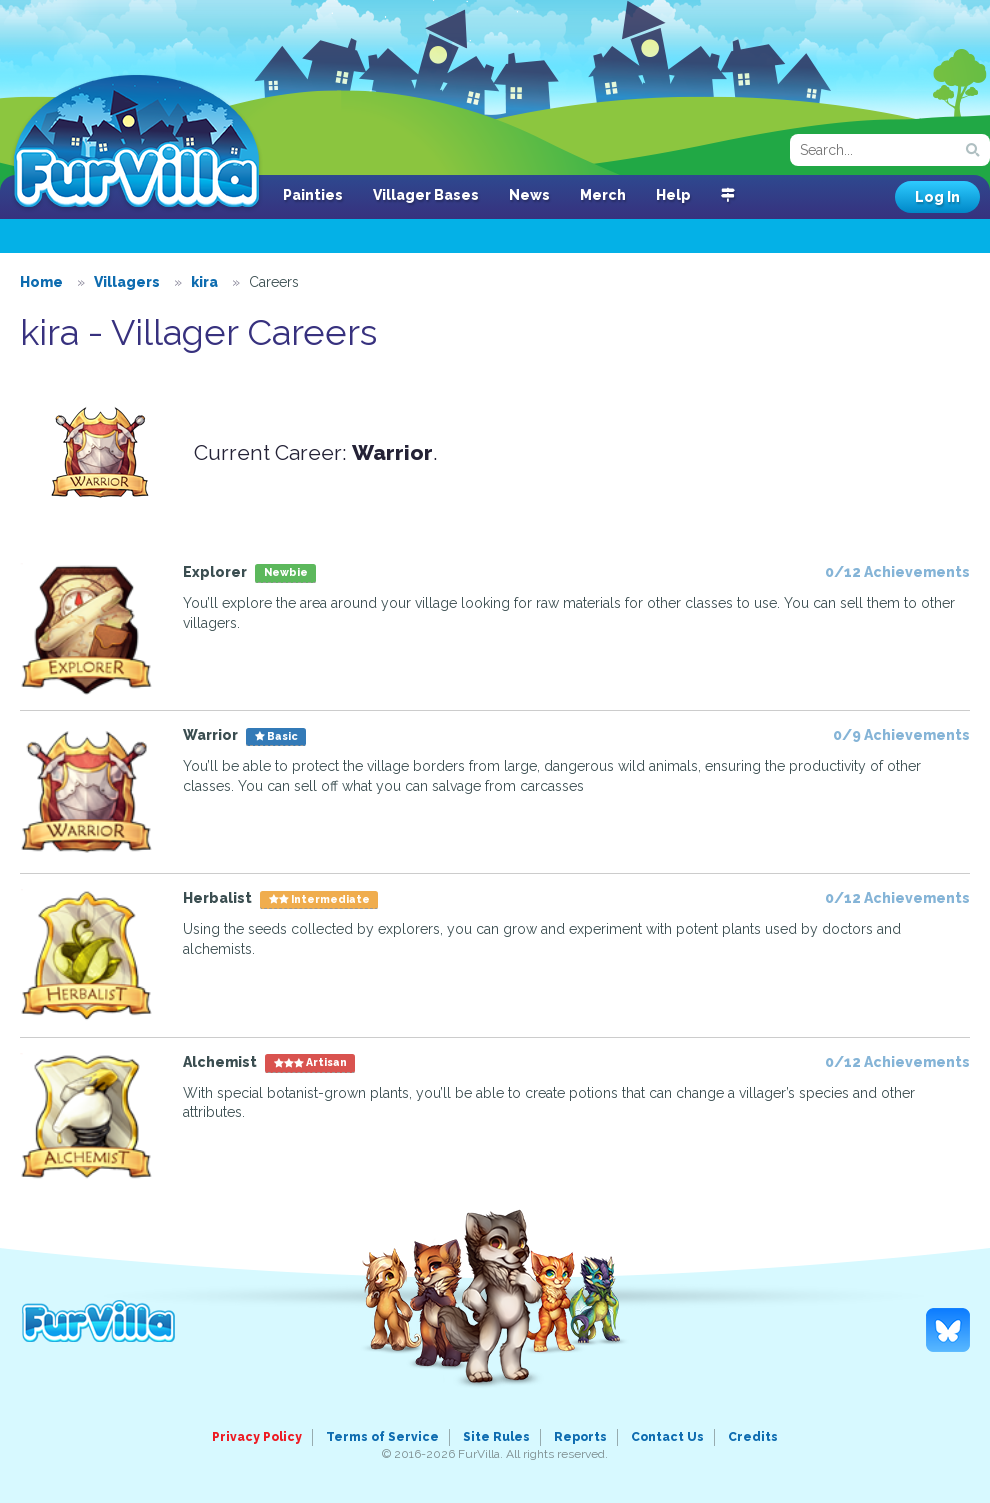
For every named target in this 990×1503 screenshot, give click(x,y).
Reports (580, 1437)
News (529, 195)
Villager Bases (426, 195)
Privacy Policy (257, 1437)
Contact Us (667, 1437)
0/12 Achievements (897, 572)
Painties (313, 195)
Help (673, 195)
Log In (937, 197)
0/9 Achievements (901, 735)
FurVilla (136, 143)
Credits (753, 1437)
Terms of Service (382, 1437)
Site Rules (496, 1437)
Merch (603, 195)
